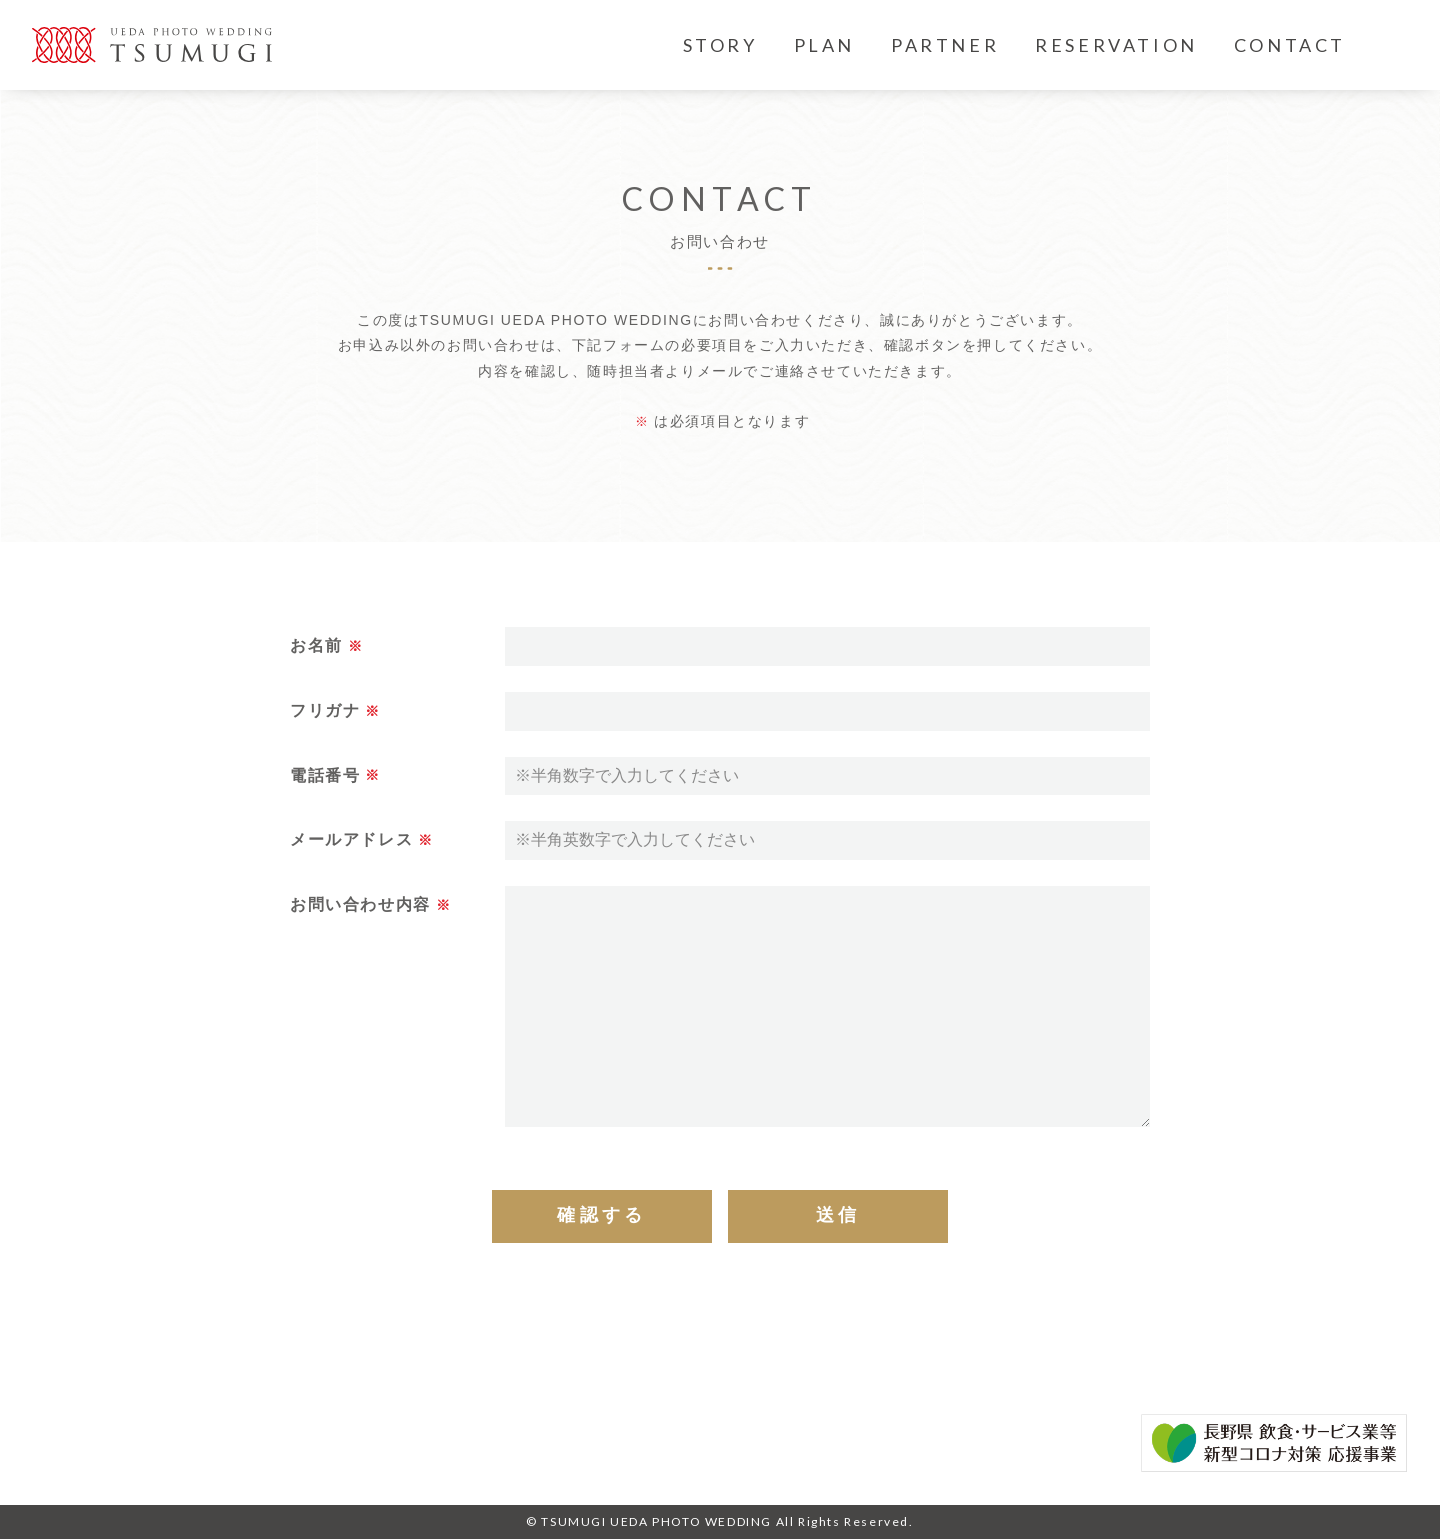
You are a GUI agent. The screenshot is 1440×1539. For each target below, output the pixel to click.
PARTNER (945, 45)
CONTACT (1290, 45)
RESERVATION (1116, 45)
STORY (720, 45)
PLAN (824, 45)
